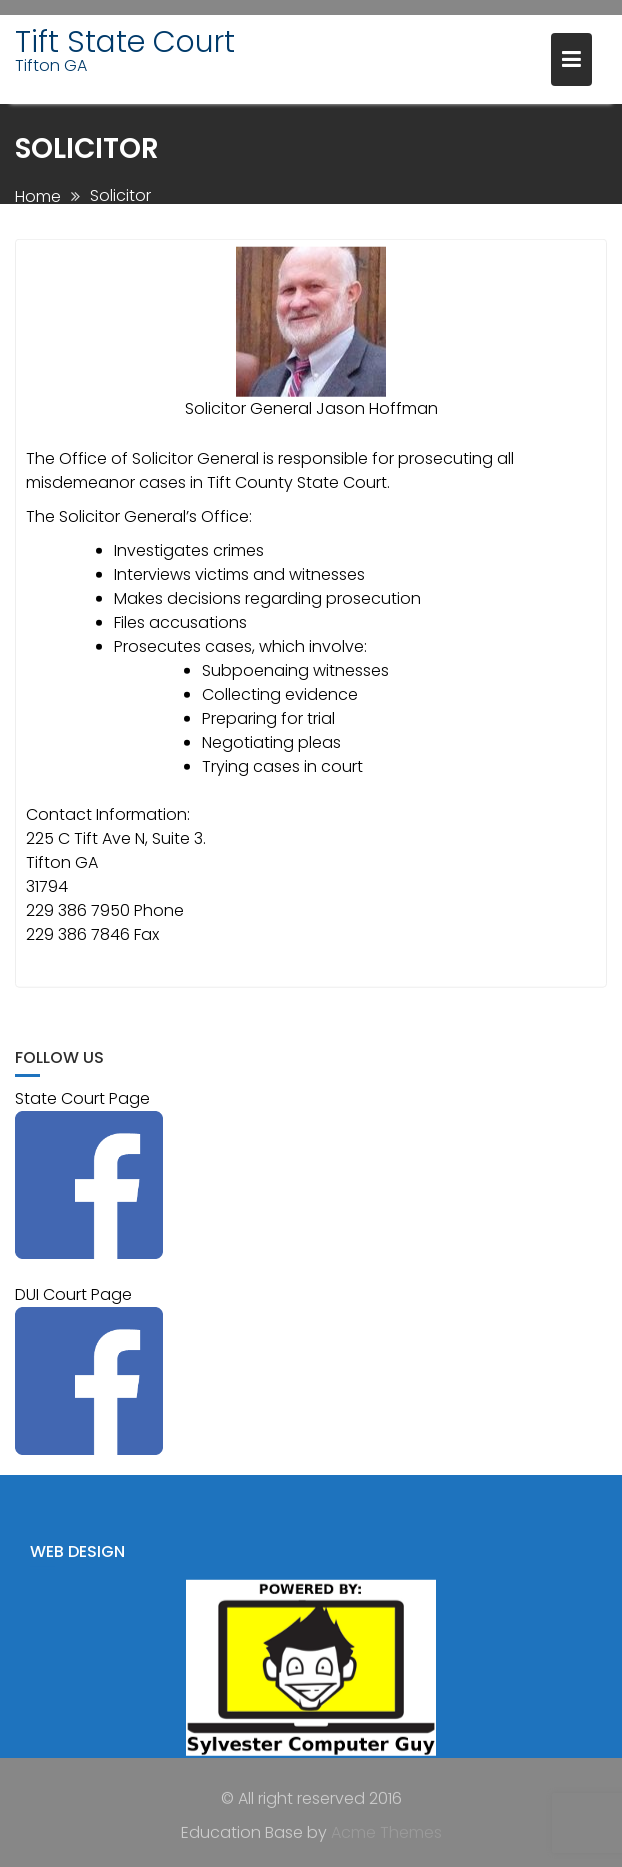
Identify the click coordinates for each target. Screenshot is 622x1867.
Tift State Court (125, 42)
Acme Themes (386, 1831)
